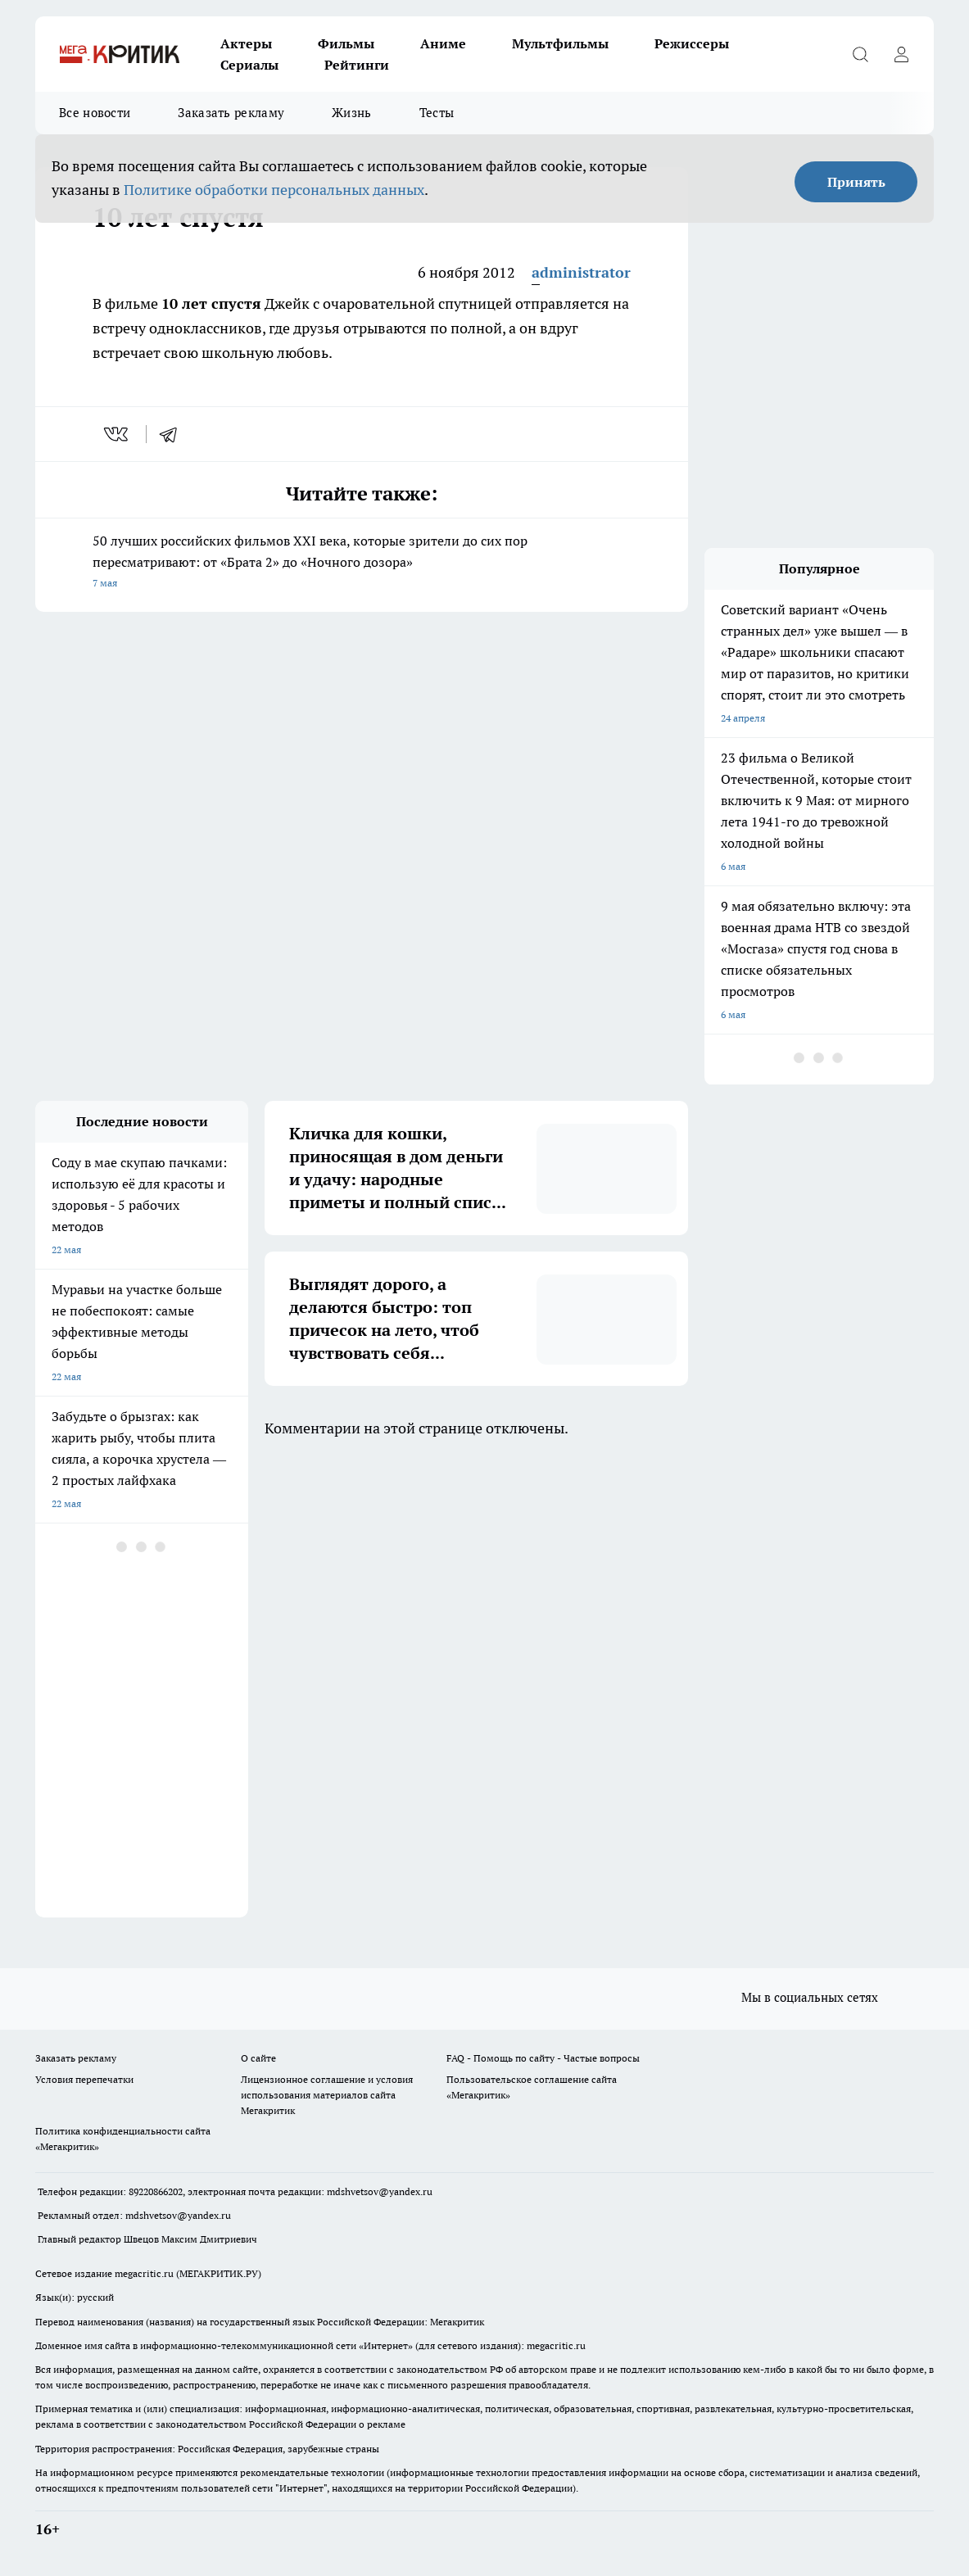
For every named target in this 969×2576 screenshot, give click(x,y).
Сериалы (249, 65)
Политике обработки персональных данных (274, 189)
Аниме (443, 43)
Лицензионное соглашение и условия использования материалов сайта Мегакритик (327, 2094)
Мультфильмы (560, 43)
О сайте (258, 2058)
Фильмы (346, 43)
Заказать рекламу (231, 112)
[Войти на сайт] (901, 54)
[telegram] (173, 434)
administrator (581, 272)
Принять (856, 182)
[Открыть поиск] (860, 54)
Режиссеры (691, 43)
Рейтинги (356, 65)
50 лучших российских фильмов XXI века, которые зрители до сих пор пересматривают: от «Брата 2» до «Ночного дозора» (362, 563)
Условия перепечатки (84, 2079)
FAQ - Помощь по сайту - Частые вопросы (543, 2058)
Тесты (437, 112)
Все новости (94, 112)
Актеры (246, 43)
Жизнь (352, 112)
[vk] (117, 434)
